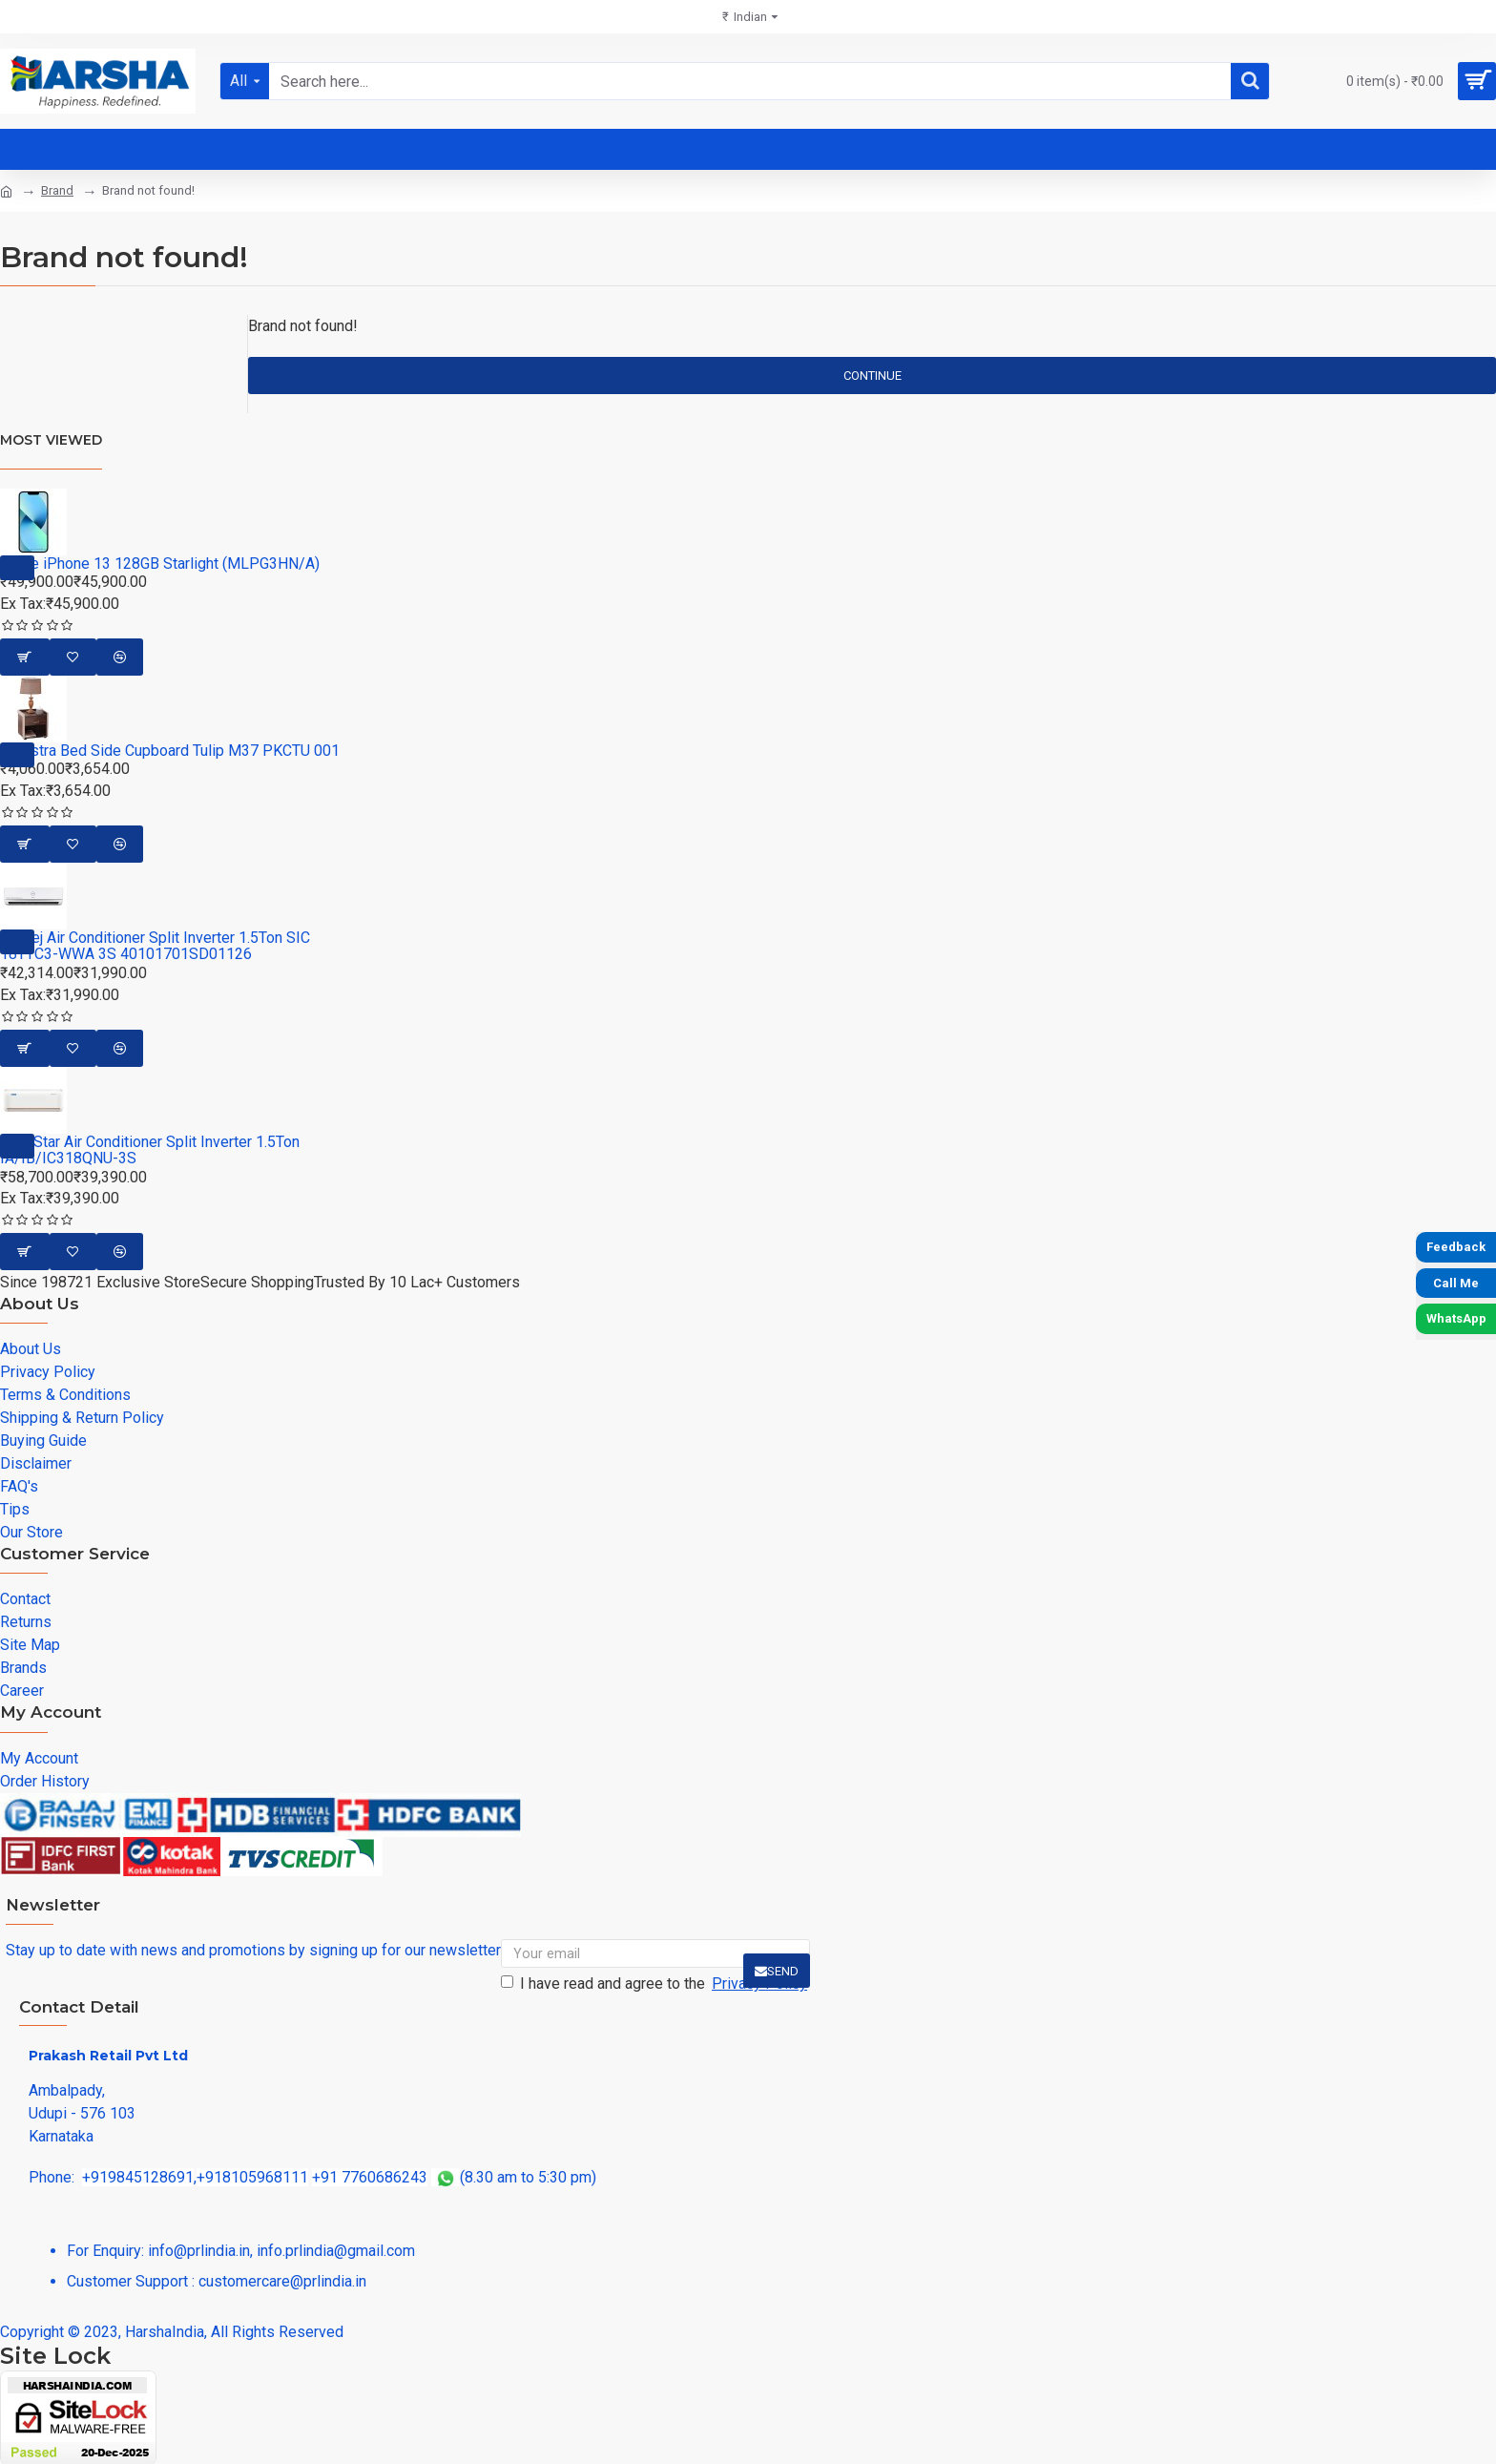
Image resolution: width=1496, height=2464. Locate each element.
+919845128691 (138, 2177)
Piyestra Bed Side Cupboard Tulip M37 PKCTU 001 (170, 751)
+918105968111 (252, 2177)
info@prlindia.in (199, 2251)
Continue (872, 375)
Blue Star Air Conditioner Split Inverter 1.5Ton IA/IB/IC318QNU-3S (150, 1150)
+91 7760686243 (369, 2177)
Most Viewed (51, 440)
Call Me (1456, 1283)
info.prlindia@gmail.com (336, 2251)
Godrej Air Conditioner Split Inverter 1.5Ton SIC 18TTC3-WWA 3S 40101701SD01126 (155, 946)
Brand (57, 190)
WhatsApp (1456, 1318)
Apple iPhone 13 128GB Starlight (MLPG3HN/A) (160, 564)
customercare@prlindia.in (282, 2281)
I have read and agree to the (655, 1984)
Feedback (1456, 1247)
